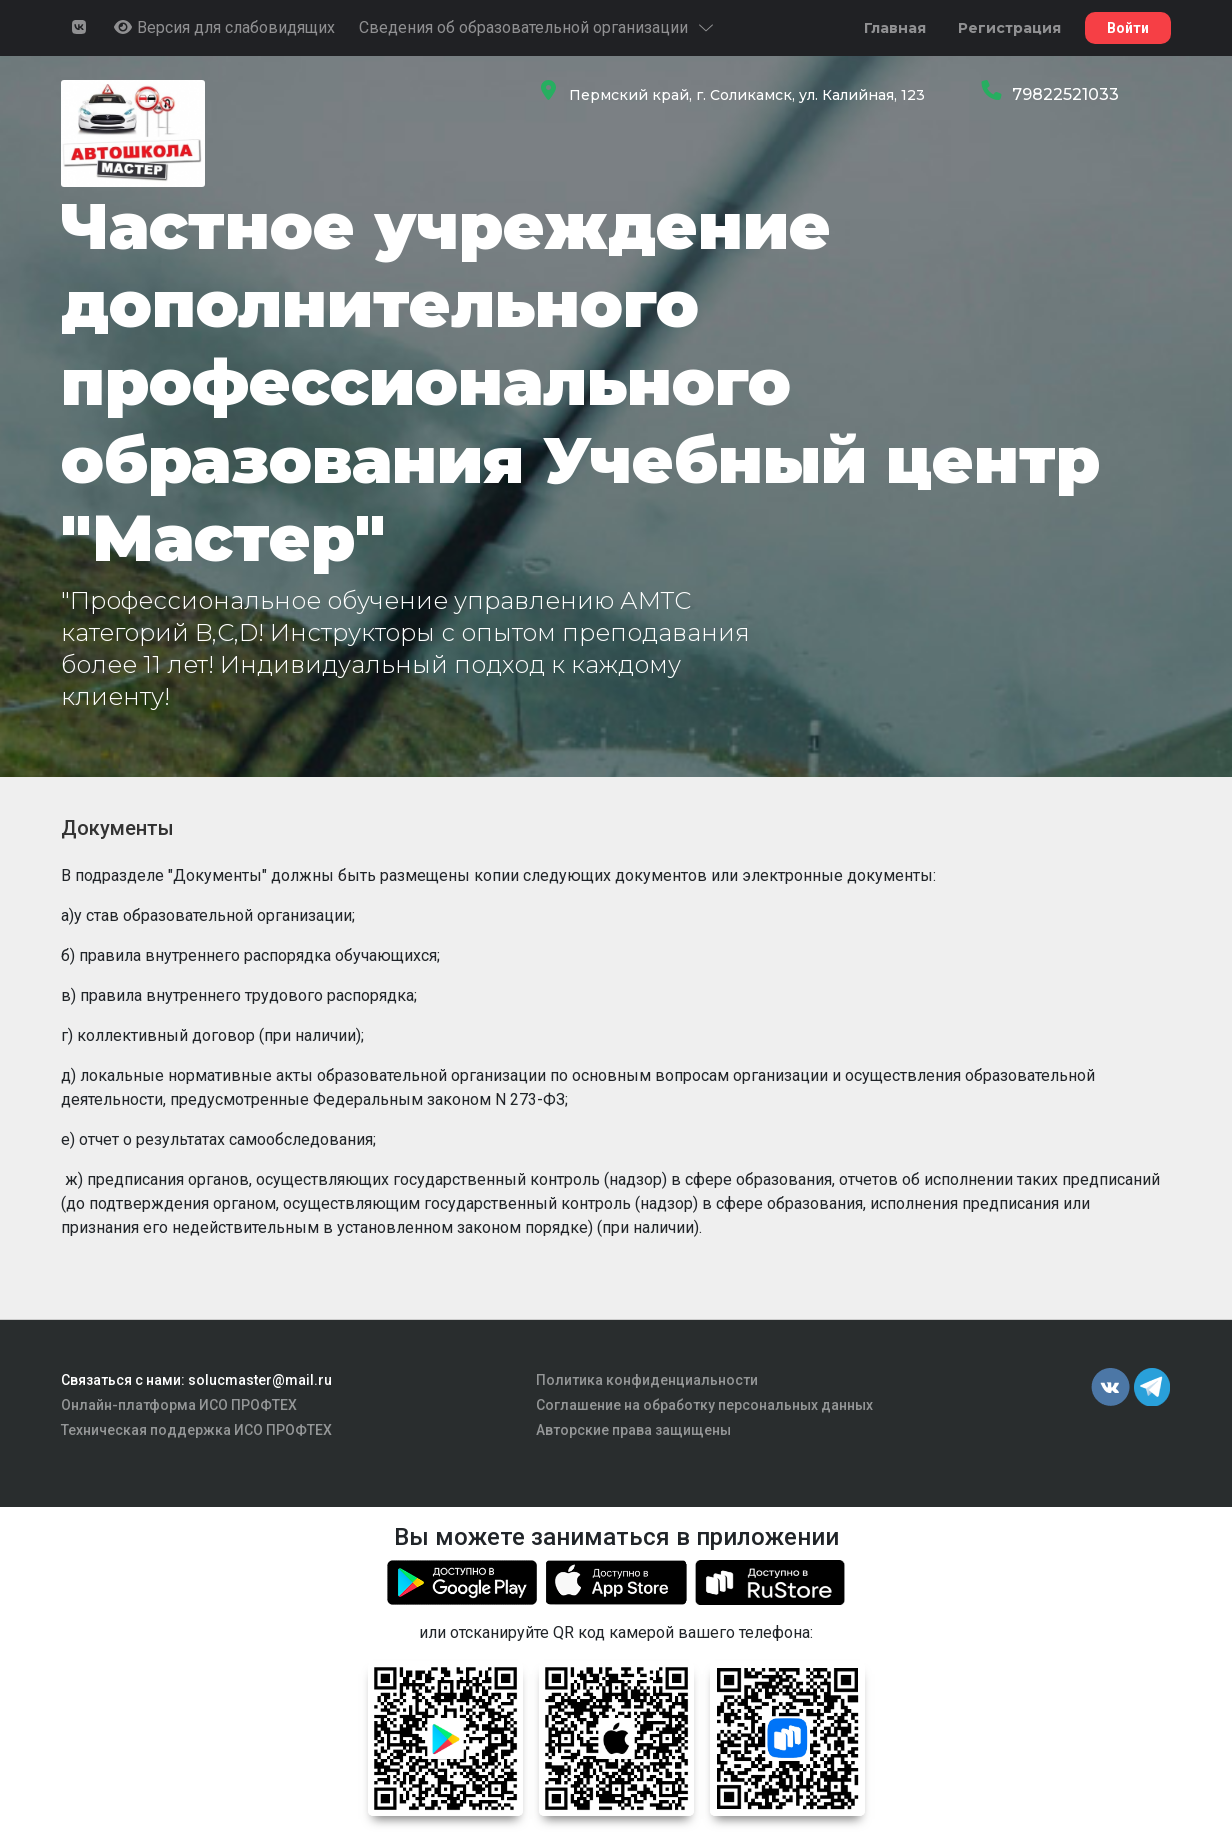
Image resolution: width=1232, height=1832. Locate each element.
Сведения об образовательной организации (537, 27)
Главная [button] (895, 28)
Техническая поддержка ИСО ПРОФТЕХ (196, 1430)
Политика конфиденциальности (647, 1380)
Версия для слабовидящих (224, 27)
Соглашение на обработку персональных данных (704, 1405)
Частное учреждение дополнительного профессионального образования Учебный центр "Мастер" (580, 382)
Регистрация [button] (1009, 28)
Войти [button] (1128, 28)
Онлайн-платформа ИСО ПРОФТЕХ (179, 1405)
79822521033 (1065, 94)
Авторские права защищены (633, 1430)
